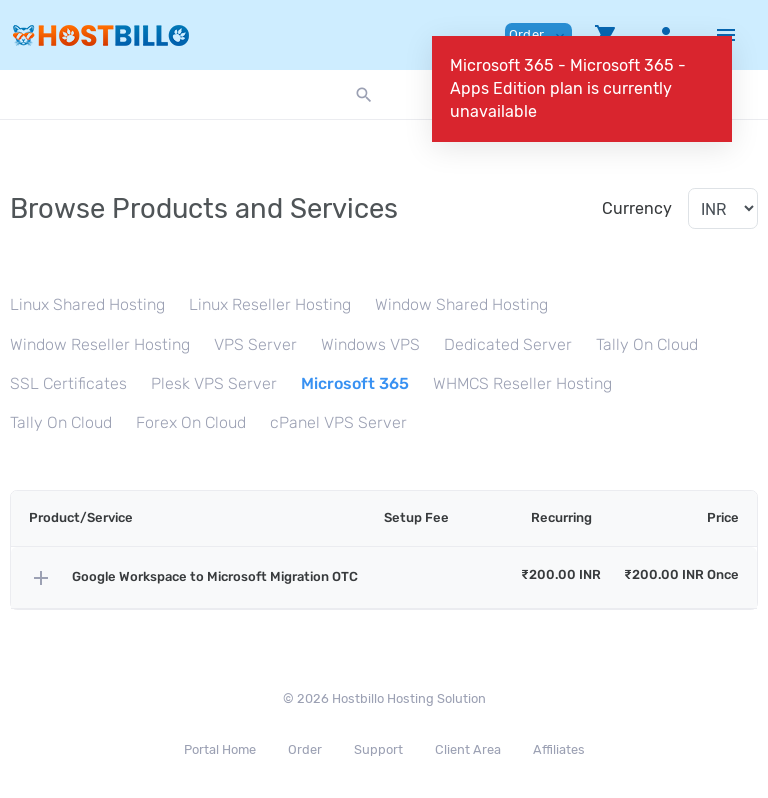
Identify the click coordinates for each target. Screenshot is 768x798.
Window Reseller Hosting (100, 344)
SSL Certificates (68, 383)
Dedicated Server (508, 344)
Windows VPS (370, 344)
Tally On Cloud (647, 344)
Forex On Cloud (191, 422)
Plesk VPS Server (214, 383)
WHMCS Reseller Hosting (522, 383)
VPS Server (255, 344)
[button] (606, 35)
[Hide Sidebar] (726, 35)
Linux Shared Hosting (87, 304)
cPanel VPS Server (338, 422)
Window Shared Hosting (461, 304)
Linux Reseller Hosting (270, 304)
